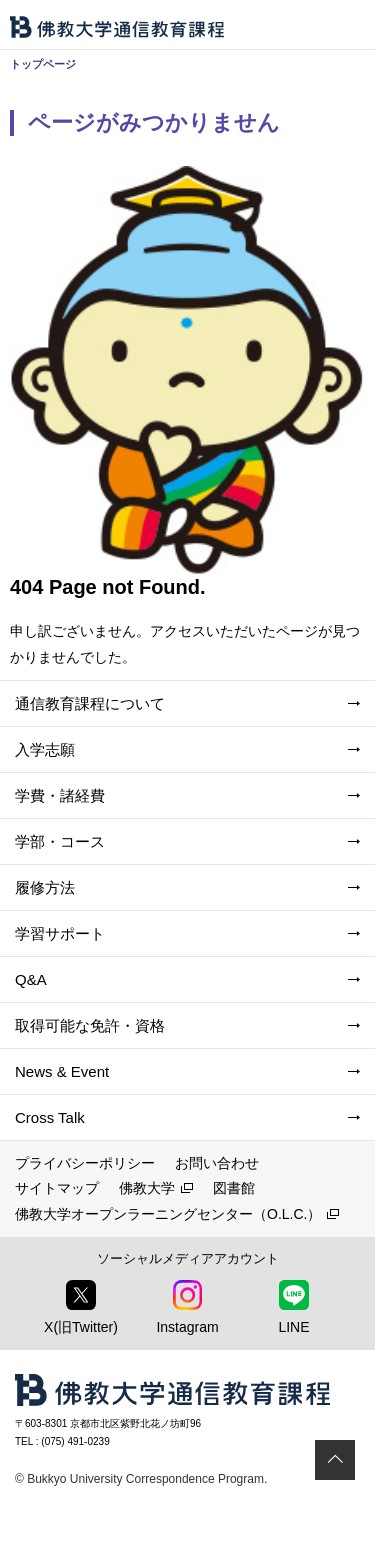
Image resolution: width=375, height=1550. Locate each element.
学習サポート (60, 933)
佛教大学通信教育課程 (117, 27)
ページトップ (335, 1460)
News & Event (62, 1071)
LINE (293, 1307)
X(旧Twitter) (81, 1307)
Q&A (31, 979)
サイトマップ (57, 1188)
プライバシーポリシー (85, 1163)
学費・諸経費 (60, 795)
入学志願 (45, 749)
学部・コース (60, 841)
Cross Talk (50, 1117)
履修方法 (45, 887)
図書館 (234, 1188)
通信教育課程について (90, 703)
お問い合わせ (217, 1163)
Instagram (187, 1307)
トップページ (43, 64)
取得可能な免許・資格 (90, 1025)
